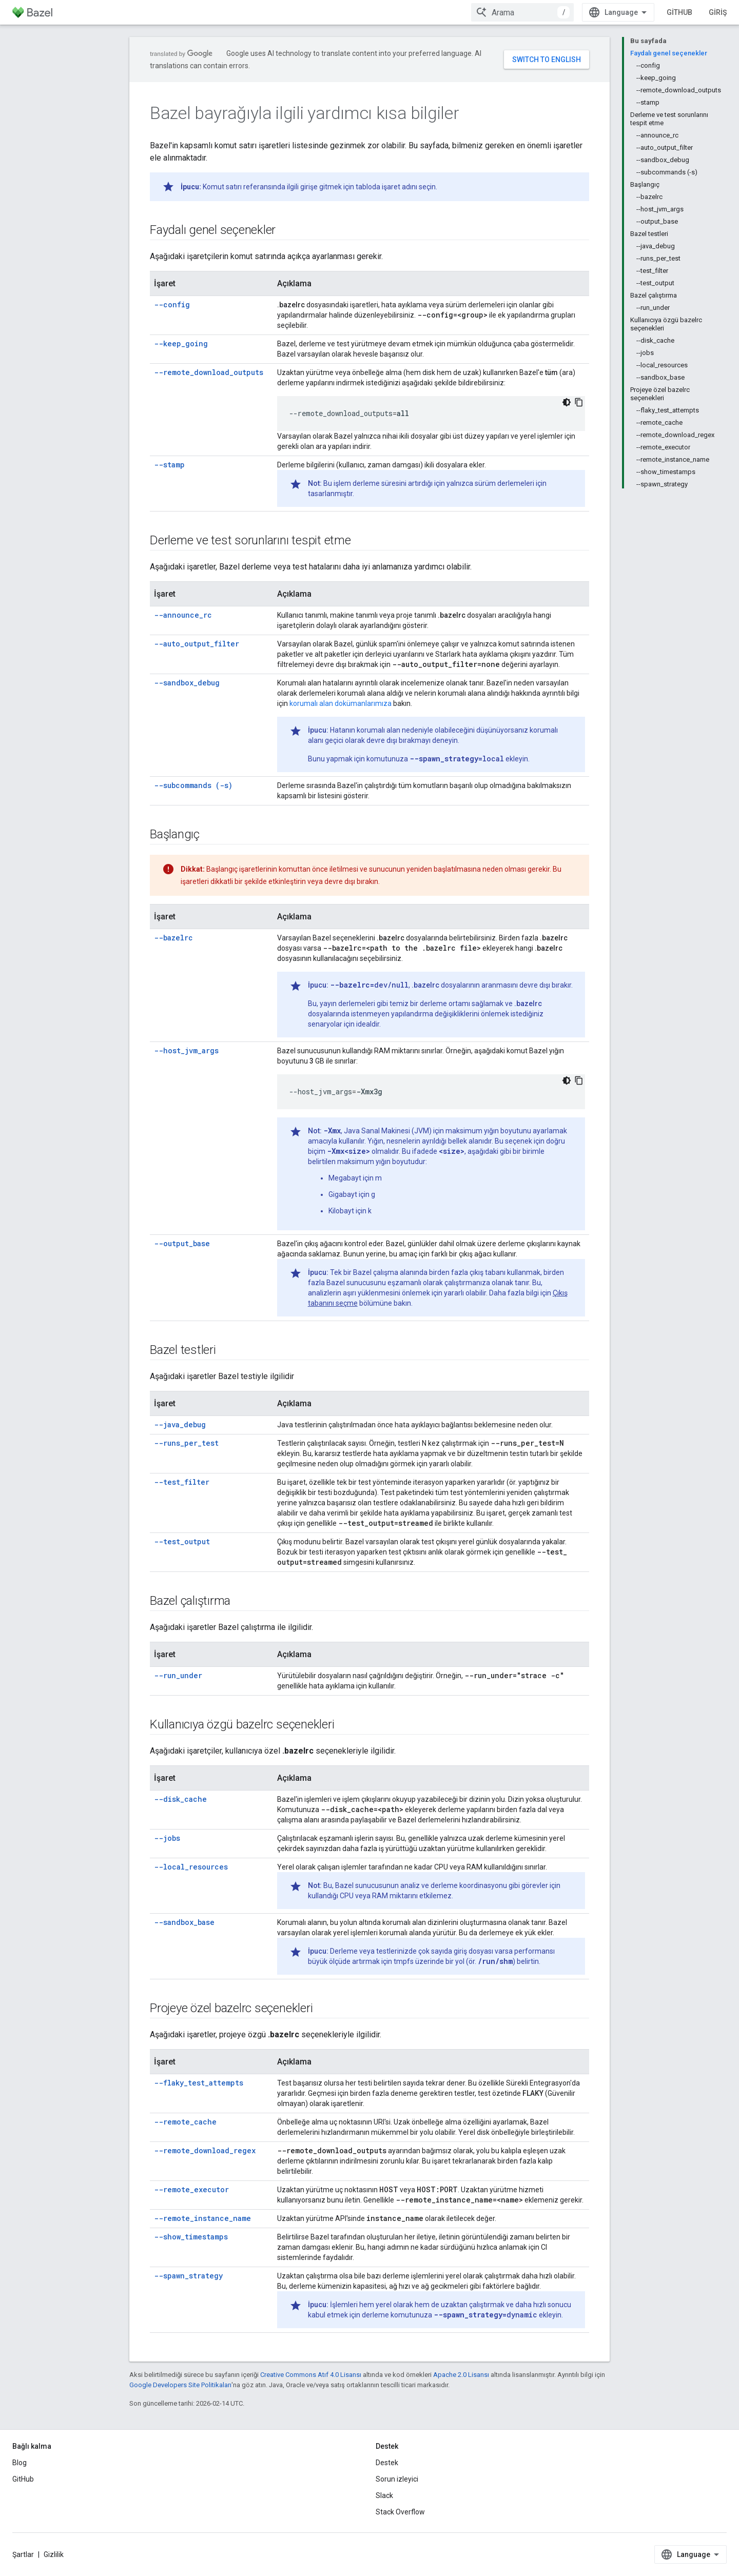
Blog (19, 2463)
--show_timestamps (191, 2236)
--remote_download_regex (205, 2150)
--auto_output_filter (196, 643)
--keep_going (181, 343)
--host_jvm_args (186, 1050)
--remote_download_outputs (208, 372)
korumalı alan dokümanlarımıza (340, 703)
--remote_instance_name (202, 2218)
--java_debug (180, 1424)
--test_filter (181, 1482)
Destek (387, 2463)
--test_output (182, 1541)
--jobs (167, 1838)
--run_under (178, 1675)
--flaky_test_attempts (198, 2083)
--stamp (169, 464)
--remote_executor (191, 2189)
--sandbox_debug (187, 682)
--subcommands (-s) (193, 785)
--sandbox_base (184, 1922)
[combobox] (522, 12)
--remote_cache (185, 2122)
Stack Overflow (400, 2512)
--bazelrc (173, 937)
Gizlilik (54, 2554)
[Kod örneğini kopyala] (579, 402)
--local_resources (191, 1867)
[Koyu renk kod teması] (566, 402)
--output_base (182, 1243)
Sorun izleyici (397, 2479)
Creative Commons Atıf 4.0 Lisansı (310, 2374)
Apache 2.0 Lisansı (461, 2374)
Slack (384, 2495)
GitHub (679, 12)
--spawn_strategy (188, 2275)
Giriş (718, 12)
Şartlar (23, 2554)
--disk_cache (180, 1799)
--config (172, 304)
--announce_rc (183, 615)
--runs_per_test (186, 1443)
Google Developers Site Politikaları (180, 2385)
